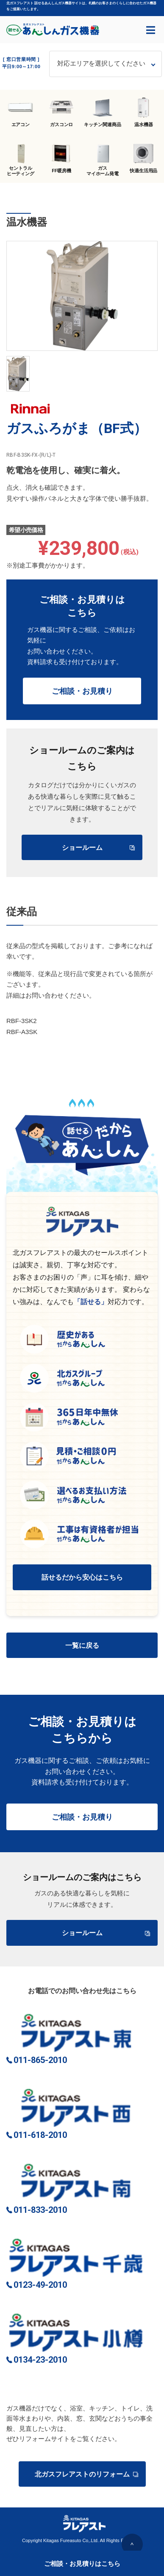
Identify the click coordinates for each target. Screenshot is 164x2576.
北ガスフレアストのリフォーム (86, 2474)
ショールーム (98, 847)
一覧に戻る (82, 1645)
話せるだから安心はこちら (82, 1577)
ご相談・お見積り (82, 691)
